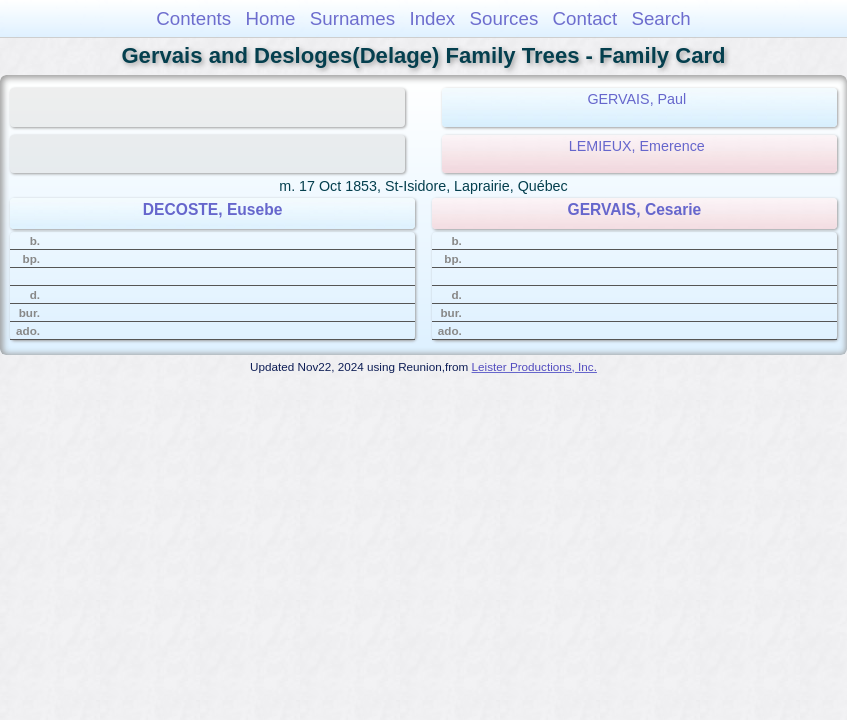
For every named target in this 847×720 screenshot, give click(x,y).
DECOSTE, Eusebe (213, 209)
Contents (193, 18)
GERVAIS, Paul (636, 99)
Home (270, 18)
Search (660, 18)
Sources (504, 18)
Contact (585, 18)
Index (432, 18)
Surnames (352, 18)
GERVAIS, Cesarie (635, 209)
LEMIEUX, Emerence (637, 146)
